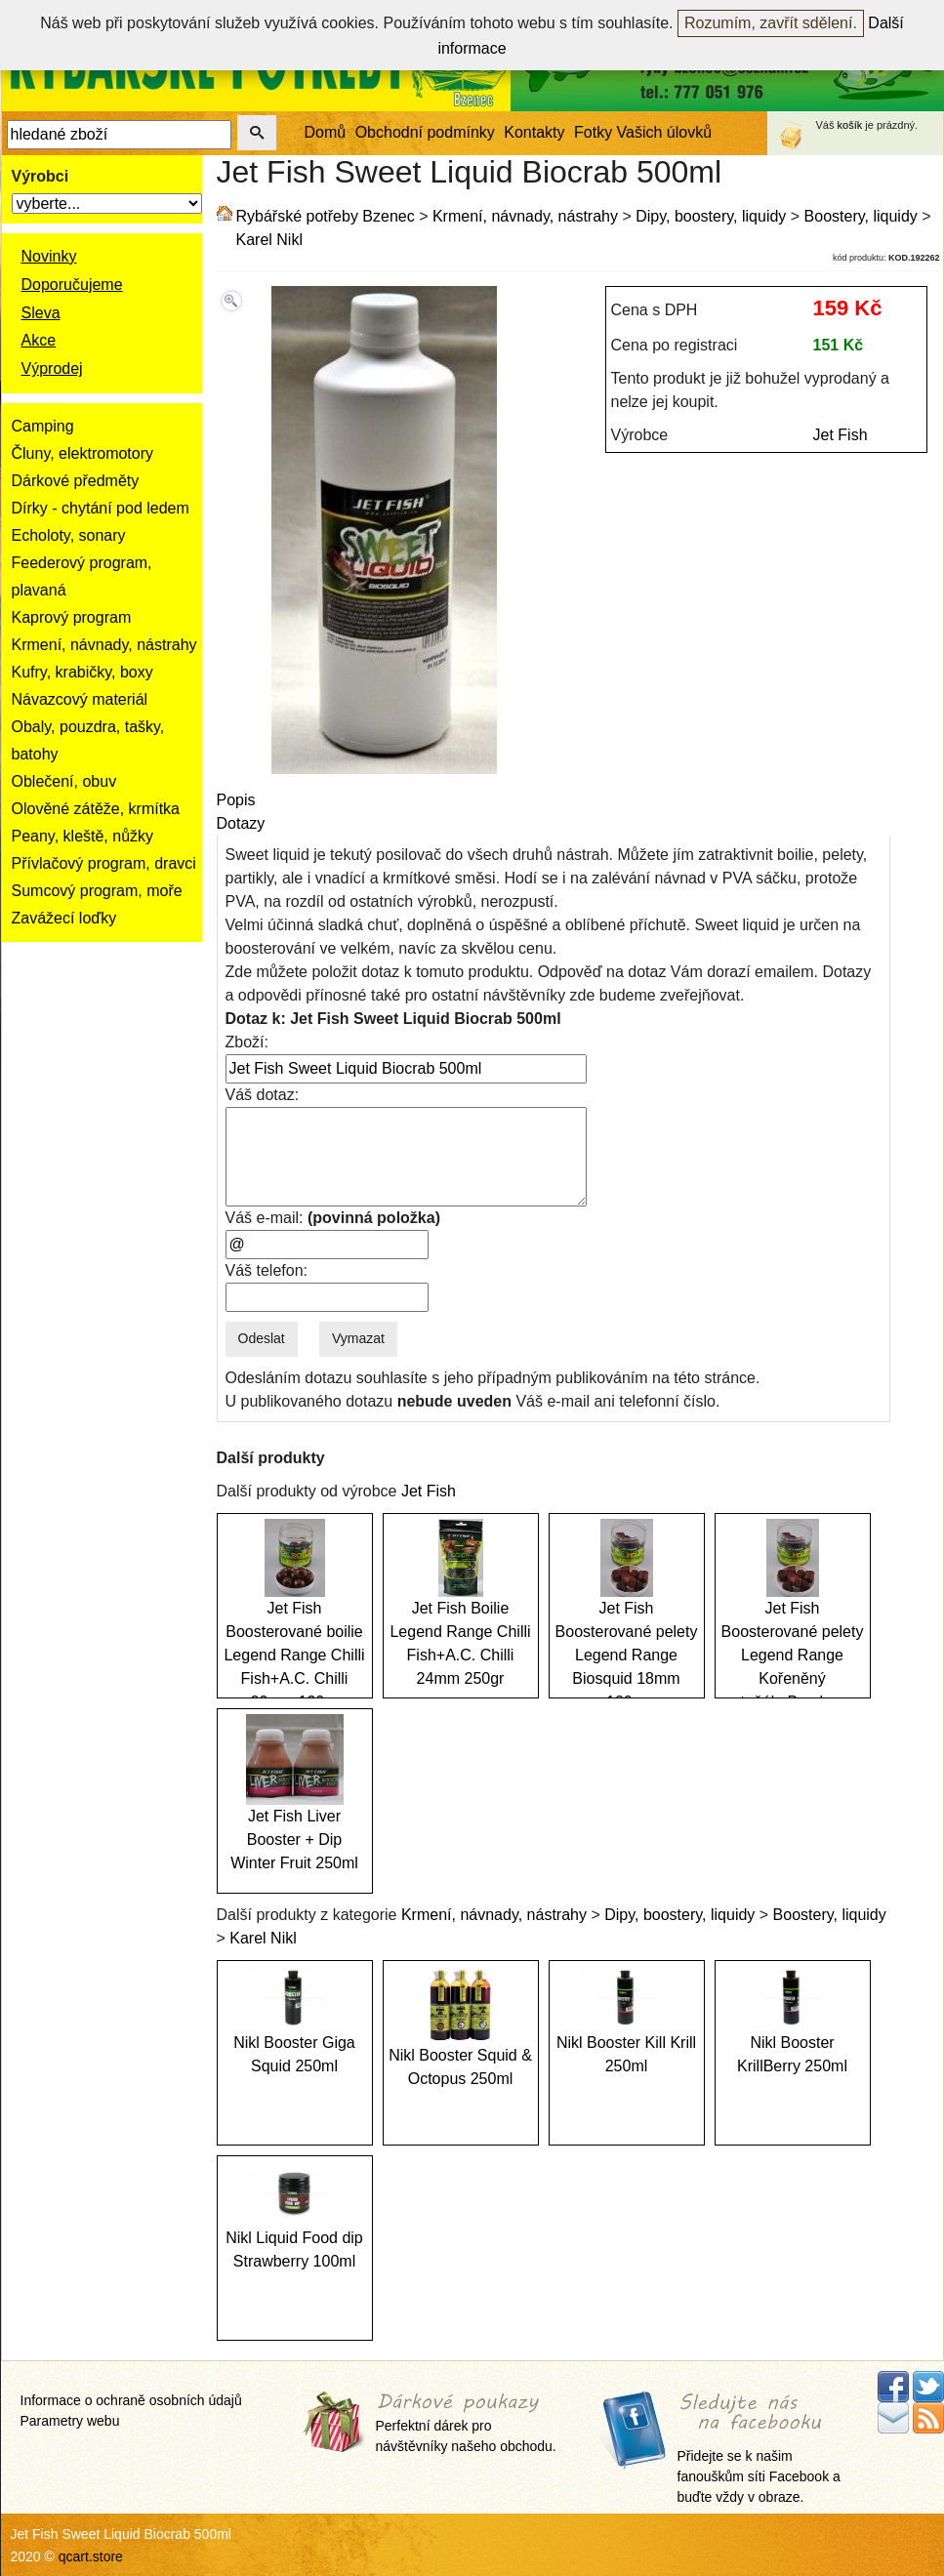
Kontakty (534, 132)
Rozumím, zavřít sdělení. (770, 23)
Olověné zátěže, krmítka (96, 808)
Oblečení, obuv (64, 781)
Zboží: (247, 1042)
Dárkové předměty (76, 480)
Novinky (49, 256)
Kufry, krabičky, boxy (82, 672)
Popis (236, 800)
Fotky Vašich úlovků (643, 132)
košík (850, 125)
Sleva (41, 313)
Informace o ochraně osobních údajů (131, 2400)
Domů (326, 132)
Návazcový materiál (80, 699)
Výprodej (52, 368)
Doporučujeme (72, 284)
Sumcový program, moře (97, 890)
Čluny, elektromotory (83, 453)
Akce (39, 340)
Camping (43, 426)
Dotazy (241, 823)
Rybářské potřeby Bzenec (325, 216)
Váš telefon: (267, 1270)
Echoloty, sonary (69, 535)
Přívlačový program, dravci (104, 863)
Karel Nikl (269, 239)
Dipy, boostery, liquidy (711, 216)
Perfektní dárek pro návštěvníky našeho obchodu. (466, 2423)
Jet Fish (840, 435)
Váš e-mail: (333, 1217)
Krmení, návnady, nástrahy (104, 644)
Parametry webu (70, 2421)
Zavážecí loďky (64, 918)
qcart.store (91, 2556)
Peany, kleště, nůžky (83, 836)
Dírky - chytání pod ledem (100, 508)
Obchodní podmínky (425, 132)
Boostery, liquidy (861, 216)
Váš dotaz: (263, 1094)
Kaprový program (72, 617)
